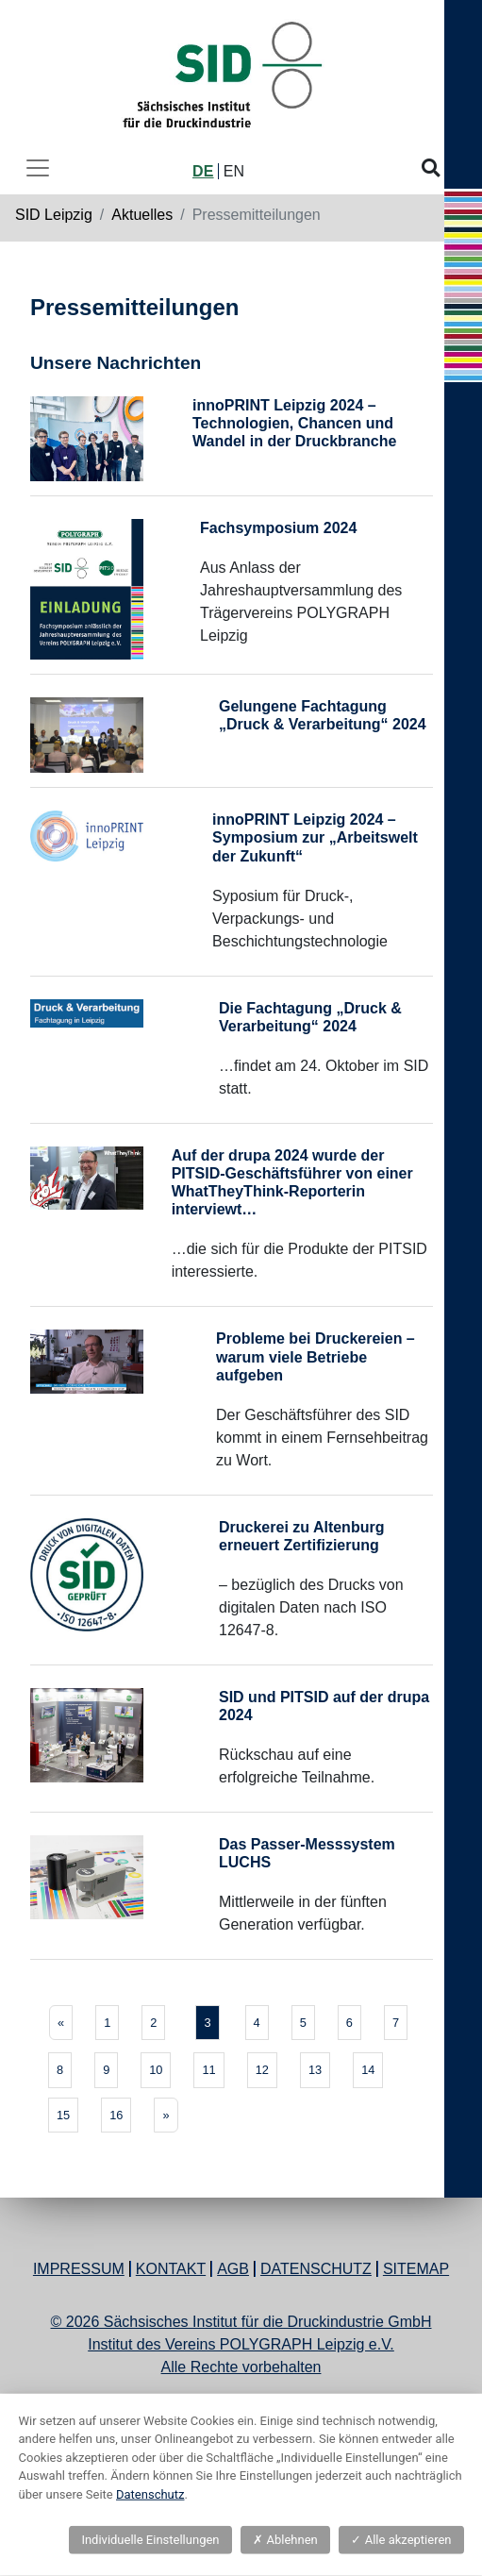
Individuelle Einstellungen (150, 2540)
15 (63, 2115)
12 (262, 2070)
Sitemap (416, 2269)
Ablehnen (285, 2540)
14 (367, 2070)
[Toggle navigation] (37, 168)
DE (202, 171)
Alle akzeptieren (401, 2540)
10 (155, 2070)
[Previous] (61, 2022)
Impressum (79, 2269)
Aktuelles (142, 215)
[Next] (165, 2115)
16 (116, 2115)
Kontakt (171, 2269)
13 (315, 2070)
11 (208, 2070)
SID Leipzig (53, 215)
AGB (233, 2269)
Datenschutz (316, 2269)
